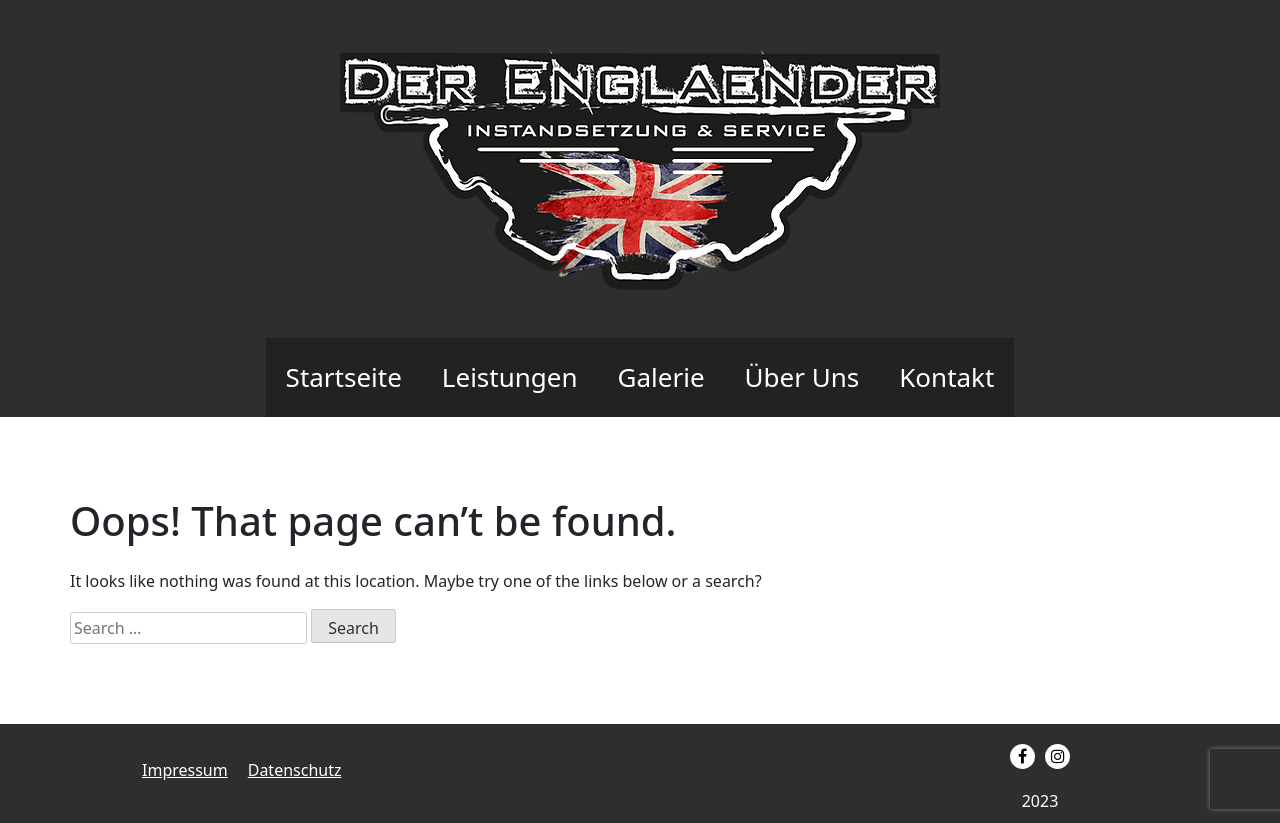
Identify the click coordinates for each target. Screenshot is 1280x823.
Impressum (185, 770)
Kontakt (946, 377)
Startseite (344, 377)
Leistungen (510, 377)
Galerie (661, 377)
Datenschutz (295, 770)
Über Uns (802, 377)
